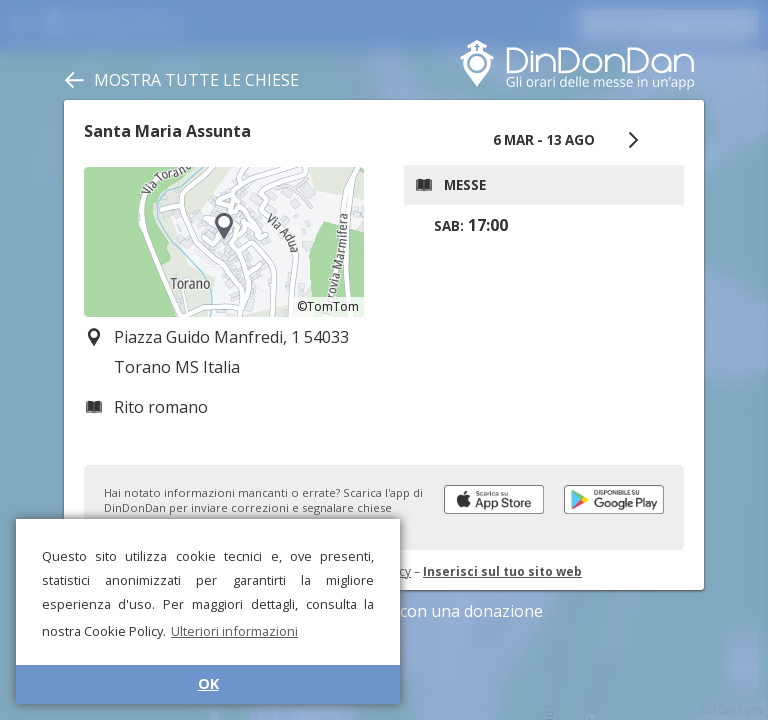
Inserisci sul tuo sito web (502, 571)
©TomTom (328, 306)
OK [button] (208, 683)
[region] (224, 242)
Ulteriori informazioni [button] (234, 631)
